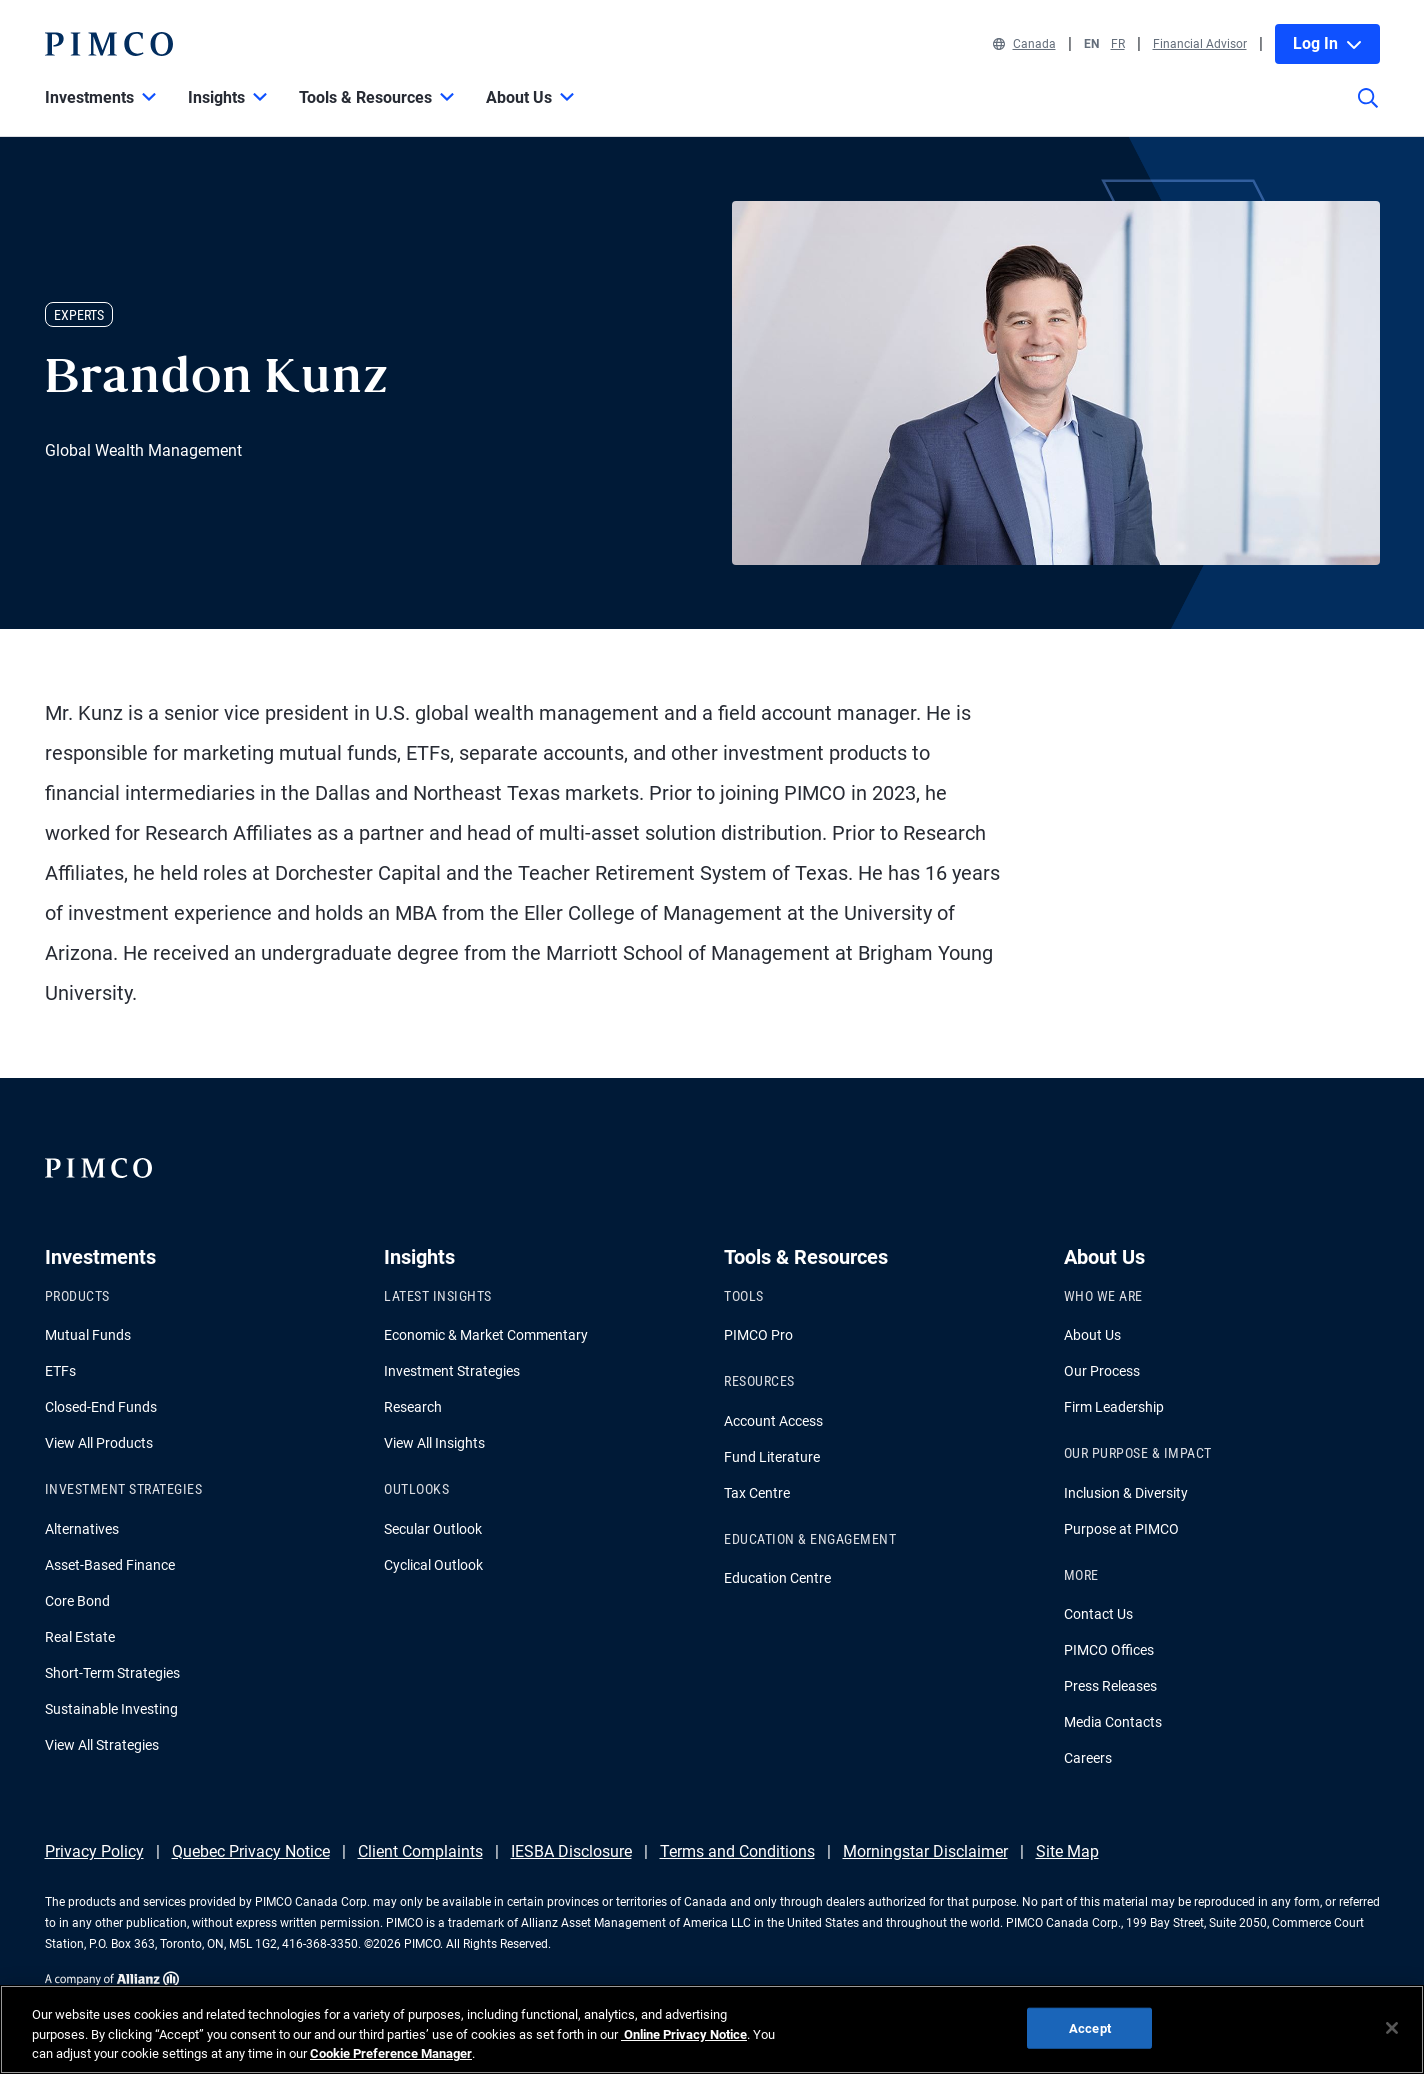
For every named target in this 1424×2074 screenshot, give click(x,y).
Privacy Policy (94, 1851)
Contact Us (1098, 1614)
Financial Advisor (1200, 44)
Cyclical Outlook (433, 1565)
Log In (1327, 43)
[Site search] (1368, 112)
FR (1118, 44)
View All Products (99, 1443)
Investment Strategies (452, 1371)
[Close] (1392, 2028)
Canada (1024, 44)
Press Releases (1110, 1686)
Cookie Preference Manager (391, 2053)
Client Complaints (420, 1851)
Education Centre (777, 1578)
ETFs (60, 1371)
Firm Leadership (1114, 1407)
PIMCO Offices (1109, 1650)
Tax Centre (757, 1493)
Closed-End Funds (101, 1407)
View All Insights (434, 1443)
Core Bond (77, 1601)
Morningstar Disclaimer (925, 1851)
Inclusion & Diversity (1126, 1493)
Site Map (1067, 1851)
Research (413, 1407)
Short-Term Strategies (112, 1673)
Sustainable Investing (111, 1709)
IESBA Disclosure (571, 1851)
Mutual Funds (88, 1335)
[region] (712, 2029)
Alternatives (82, 1529)
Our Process (1102, 1371)
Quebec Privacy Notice (251, 1851)
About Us (1092, 1335)
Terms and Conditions (737, 1851)
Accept (1090, 2027)
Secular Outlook (433, 1529)
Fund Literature (772, 1457)
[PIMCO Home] (109, 44)
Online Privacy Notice (684, 2034)
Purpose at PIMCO (1121, 1529)
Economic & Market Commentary (486, 1335)
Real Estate (80, 1637)
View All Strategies (102, 1745)
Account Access (773, 1421)
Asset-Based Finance (110, 1565)
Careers (1088, 1758)
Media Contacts (1113, 1722)
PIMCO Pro (758, 1335)
